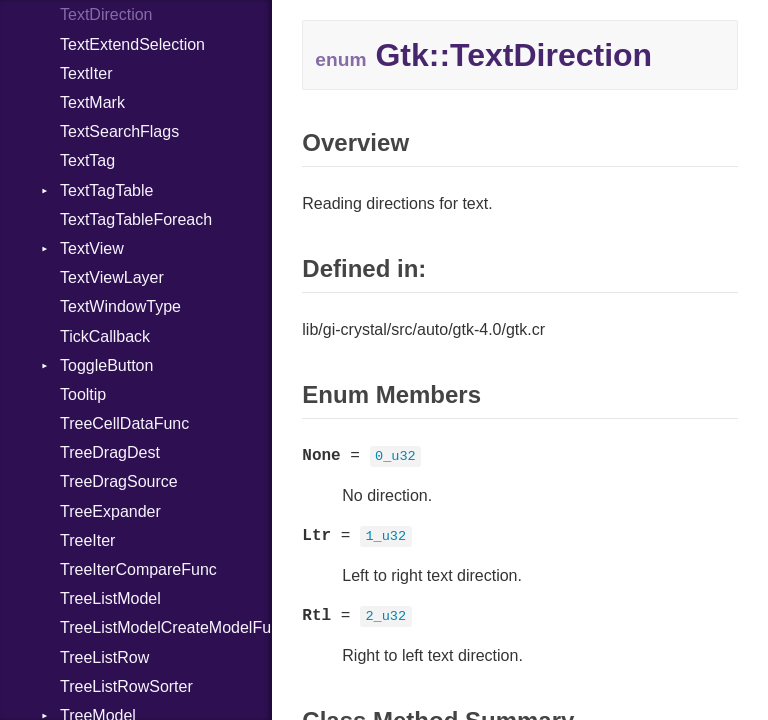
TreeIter (87, 540)
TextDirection (106, 14)
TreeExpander (110, 511)
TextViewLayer (112, 277)
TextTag (87, 160)
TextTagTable (106, 190)
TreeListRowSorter (126, 686)
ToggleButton (106, 365)
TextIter (86, 73)
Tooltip (83, 394)
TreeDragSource (119, 481)
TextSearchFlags (119, 131)
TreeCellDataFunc (124, 423)
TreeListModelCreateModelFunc (166, 627)
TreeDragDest (110, 452)
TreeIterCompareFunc (138, 569)
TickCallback (105, 336)
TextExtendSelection (132, 44)
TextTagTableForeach (136, 219)
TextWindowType (120, 306)
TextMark (92, 102)
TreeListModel (110, 598)
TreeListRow (104, 657)
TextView (92, 248)
